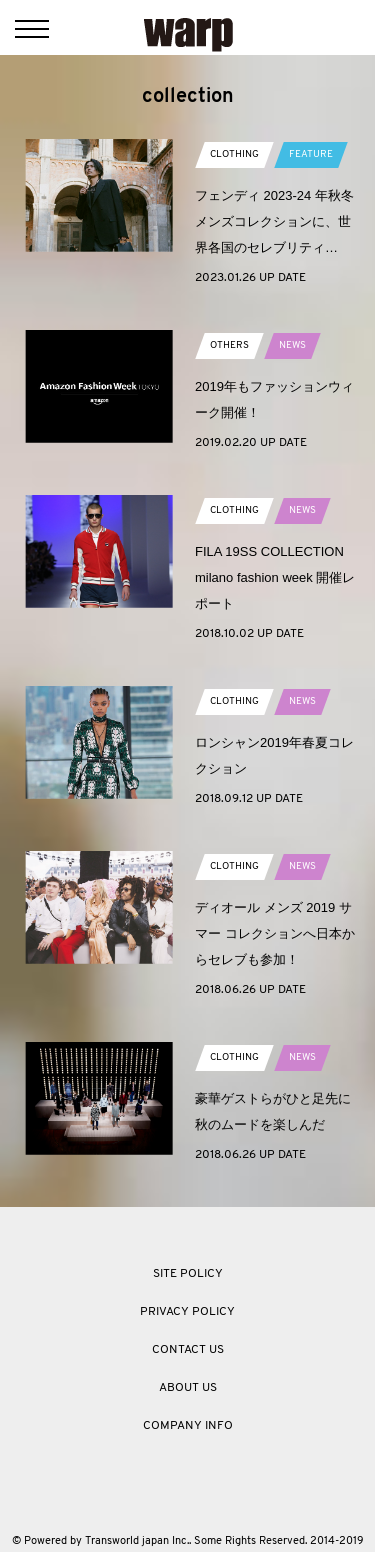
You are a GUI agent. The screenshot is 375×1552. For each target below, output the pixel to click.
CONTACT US (188, 1350)
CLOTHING (234, 154)
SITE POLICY (188, 1274)
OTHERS (229, 345)
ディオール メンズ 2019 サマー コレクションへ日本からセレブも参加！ (275, 933)
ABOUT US (188, 1388)
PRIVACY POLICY (187, 1312)
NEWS (292, 345)
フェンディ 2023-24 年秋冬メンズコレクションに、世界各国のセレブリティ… (274, 221)
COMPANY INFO (188, 1426)
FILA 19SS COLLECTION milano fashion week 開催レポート (275, 577)
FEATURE (311, 154)
